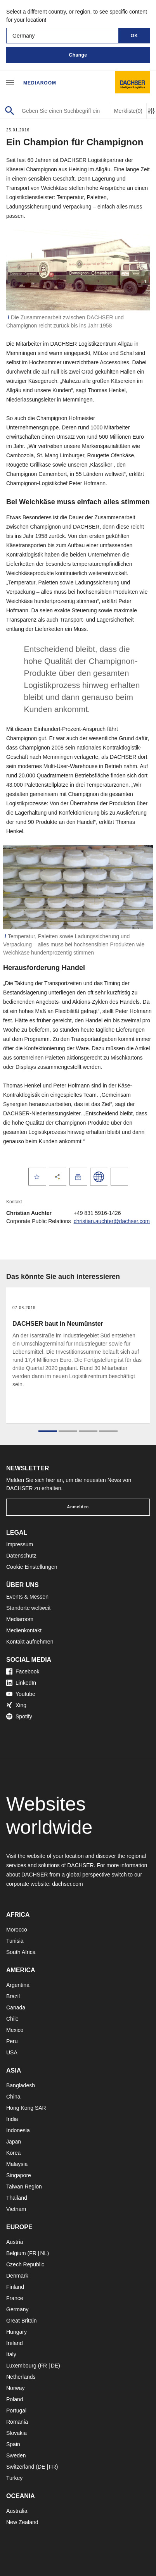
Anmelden (78, 1507)
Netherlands (21, 2377)
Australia (16, 2511)
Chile (12, 2019)
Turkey (14, 2478)
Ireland (14, 2343)
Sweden (16, 2455)
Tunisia (15, 1941)
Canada (15, 2007)
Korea (13, 2153)
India (12, 2119)
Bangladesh (20, 2085)
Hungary (16, 2332)
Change (78, 55)
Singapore (18, 2175)
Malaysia (17, 2164)
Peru (12, 2041)
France (14, 2298)
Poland (14, 2399)
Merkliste (128, 111)
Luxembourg (21, 2365)
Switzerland (20, 2467)
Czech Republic (25, 2264)
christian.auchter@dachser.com (112, 1221)
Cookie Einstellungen (31, 1567)
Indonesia (18, 2130)
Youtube (20, 1694)
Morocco (16, 1929)
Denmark (17, 2276)
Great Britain (21, 2321)
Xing (16, 1705)
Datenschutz (21, 1555)
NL (43, 2253)
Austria (14, 2242)
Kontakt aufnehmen (29, 1642)
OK (134, 35)
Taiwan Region (24, 2186)
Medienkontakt (24, 1630)
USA (11, 2052)
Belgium (16, 2253)
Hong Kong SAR (26, 2108)
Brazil (13, 1996)
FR (32, 2253)
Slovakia (16, 2433)
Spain (13, 2444)
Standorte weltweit (28, 1608)
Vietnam (16, 2209)
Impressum (19, 1544)
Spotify (19, 1716)
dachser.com (67, 1884)
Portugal (16, 2410)
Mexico (14, 2030)
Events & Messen (27, 1597)
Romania (17, 2422)
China (13, 2097)
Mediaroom (39, 83)
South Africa (21, 1952)
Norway (15, 2388)
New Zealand (22, 2522)
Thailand (16, 2198)
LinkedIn (21, 1683)
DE (54, 2365)
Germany (17, 2309)
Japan (13, 2141)
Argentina (17, 1985)
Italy (11, 2354)
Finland (15, 2287)
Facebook (22, 1671)
